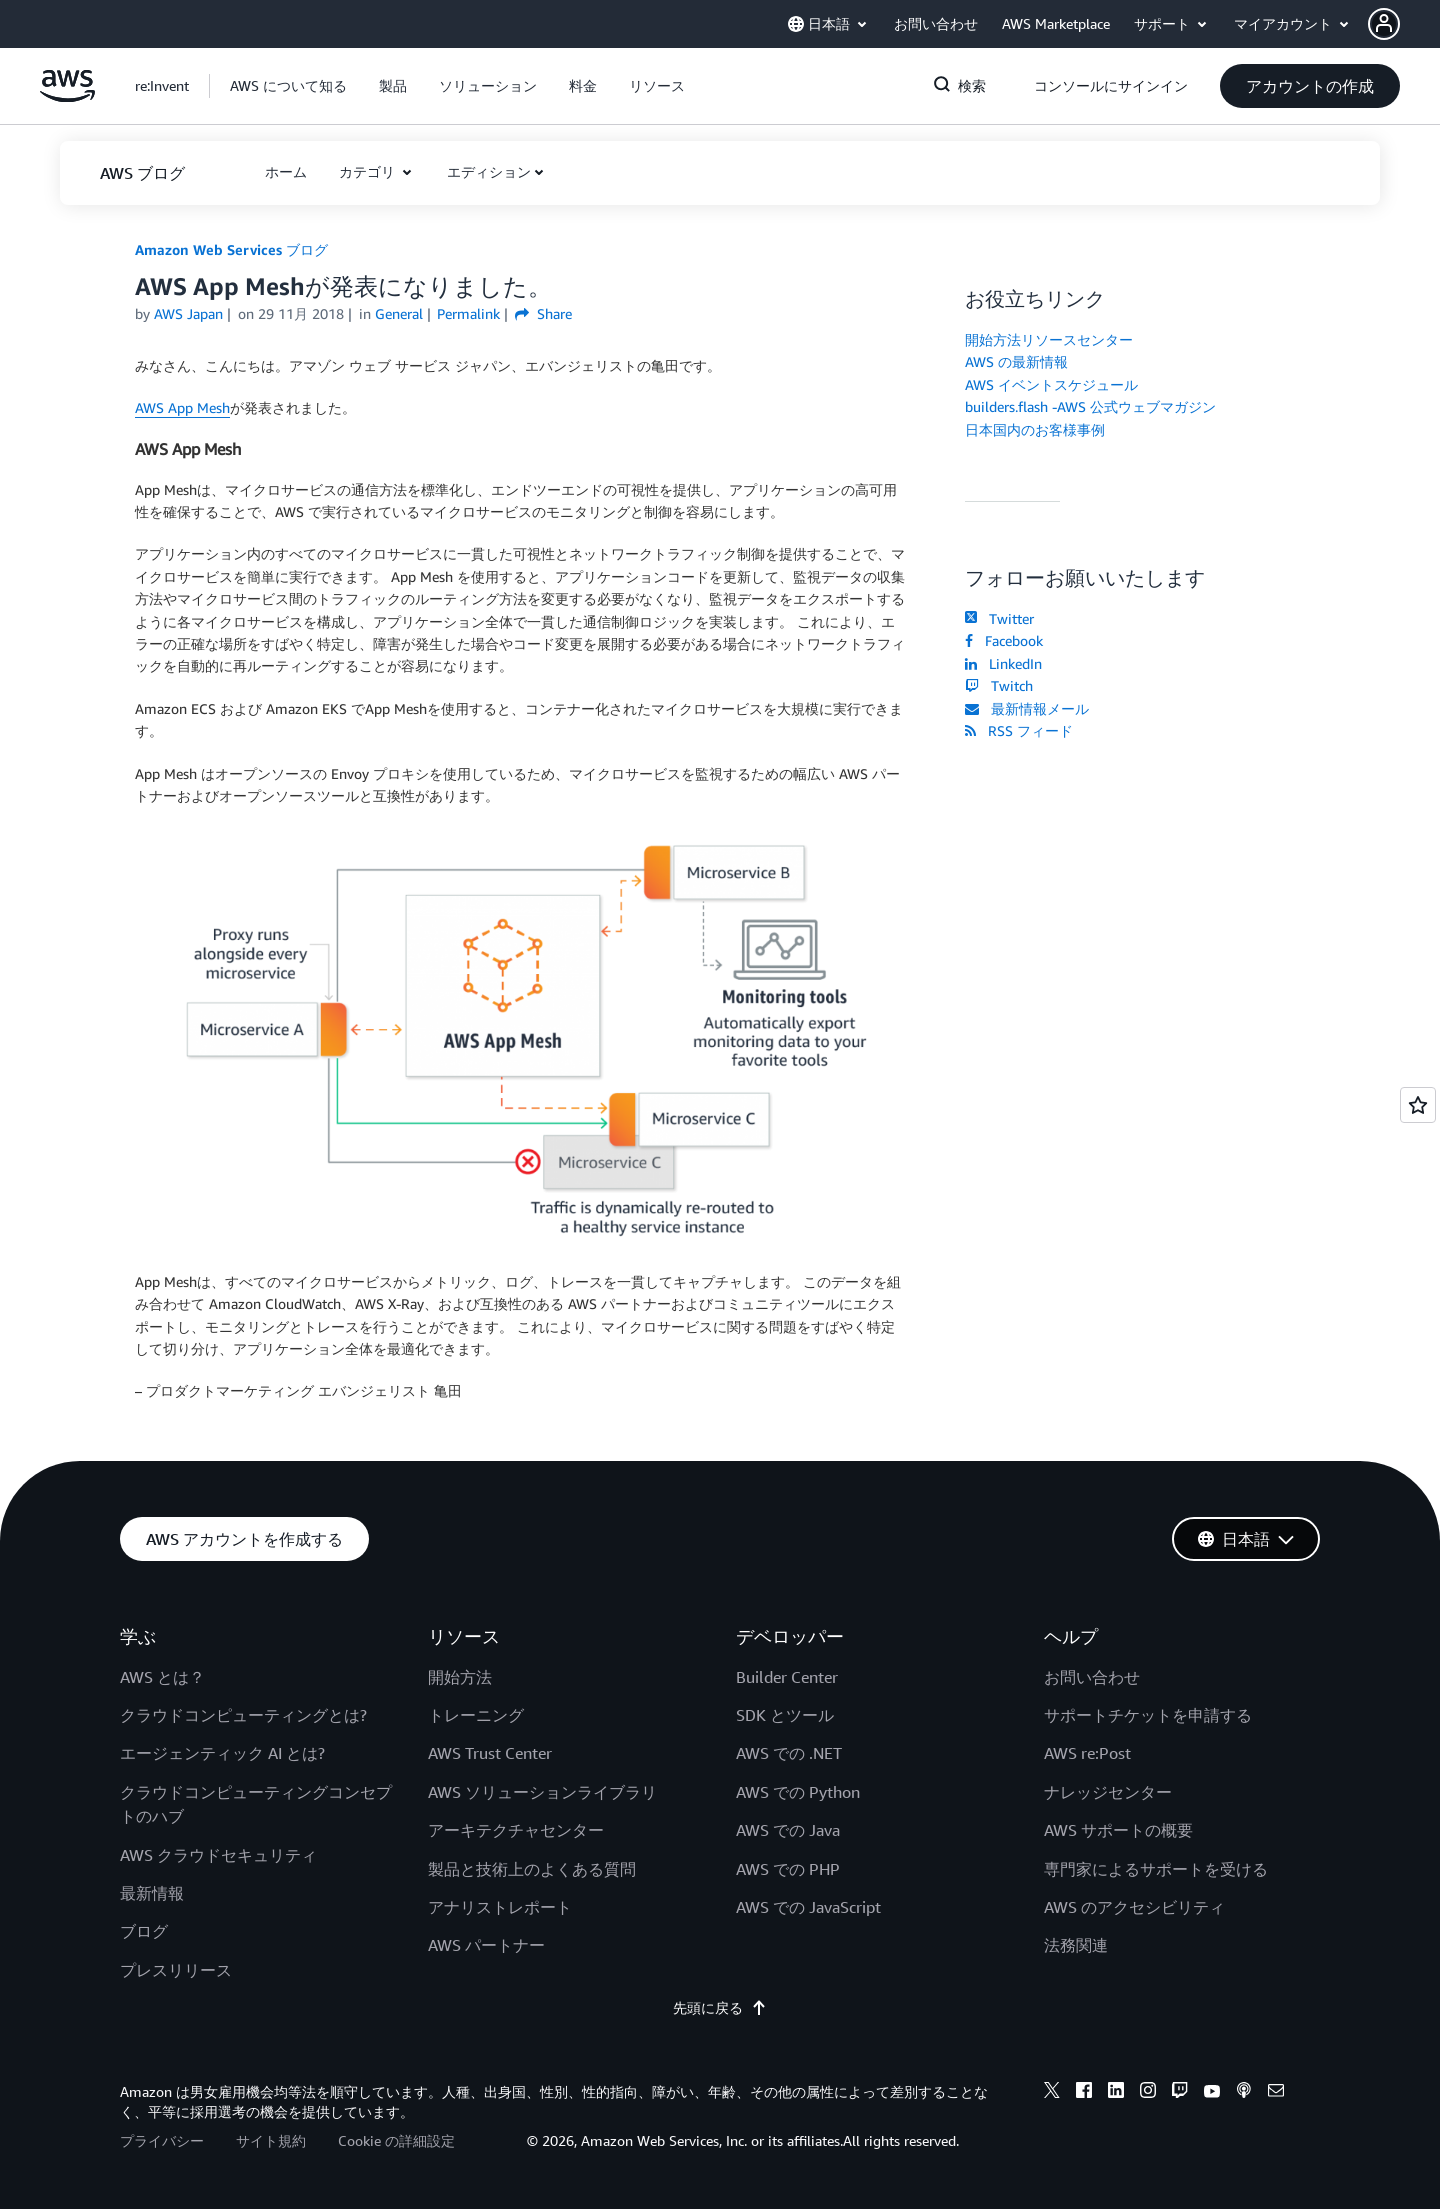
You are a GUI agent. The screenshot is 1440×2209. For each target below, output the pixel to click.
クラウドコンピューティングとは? (243, 1715)
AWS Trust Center (490, 1753)
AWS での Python (798, 1792)
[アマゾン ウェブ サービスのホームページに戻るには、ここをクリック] (67, 96)
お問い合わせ (1092, 1677)
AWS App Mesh (182, 407)
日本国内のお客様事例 (1035, 429)
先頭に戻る (720, 2007)
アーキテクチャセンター (516, 1830)
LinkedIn (1003, 663)
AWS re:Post (1087, 1753)
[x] (1052, 2093)
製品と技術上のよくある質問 (532, 1869)
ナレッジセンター (1108, 1792)
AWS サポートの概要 (1118, 1830)
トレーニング (476, 1715)
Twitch (999, 685)
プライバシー (162, 2140)
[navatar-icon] (1384, 24)
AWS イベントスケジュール (1051, 384)
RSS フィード (1019, 730)
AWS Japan (188, 313)
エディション (489, 171)
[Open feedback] (1418, 1105)
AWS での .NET (789, 1753)
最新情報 (152, 1893)
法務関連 (1076, 1945)
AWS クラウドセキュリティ (218, 1855)
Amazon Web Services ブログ (231, 249)
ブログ (144, 1931)
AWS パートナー (486, 1945)
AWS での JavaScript (808, 1907)
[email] (1276, 2093)
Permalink (468, 313)
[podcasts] (1244, 2093)
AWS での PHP (788, 1869)
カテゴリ (369, 171)
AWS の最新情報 (1016, 361)
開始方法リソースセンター (1049, 339)
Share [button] (543, 313)
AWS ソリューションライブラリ (542, 1792)
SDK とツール (785, 1715)
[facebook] (1084, 2093)
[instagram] (1148, 2093)
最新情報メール (1027, 708)
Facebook (1004, 640)
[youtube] (1212, 2093)
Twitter (999, 618)
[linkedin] (1116, 2093)
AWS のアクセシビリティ (1134, 1907)
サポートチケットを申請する (1148, 1715)
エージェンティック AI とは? (222, 1753)
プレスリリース (176, 1970)
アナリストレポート (500, 1907)
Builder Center (787, 1677)
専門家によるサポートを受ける (1156, 1869)
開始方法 (460, 1677)
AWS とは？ (162, 1677)
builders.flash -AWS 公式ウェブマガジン (1090, 406)
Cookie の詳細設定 (396, 2140)
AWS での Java (788, 1830)
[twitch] (1180, 2093)
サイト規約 (271, 2140)
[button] (1404, 24)
